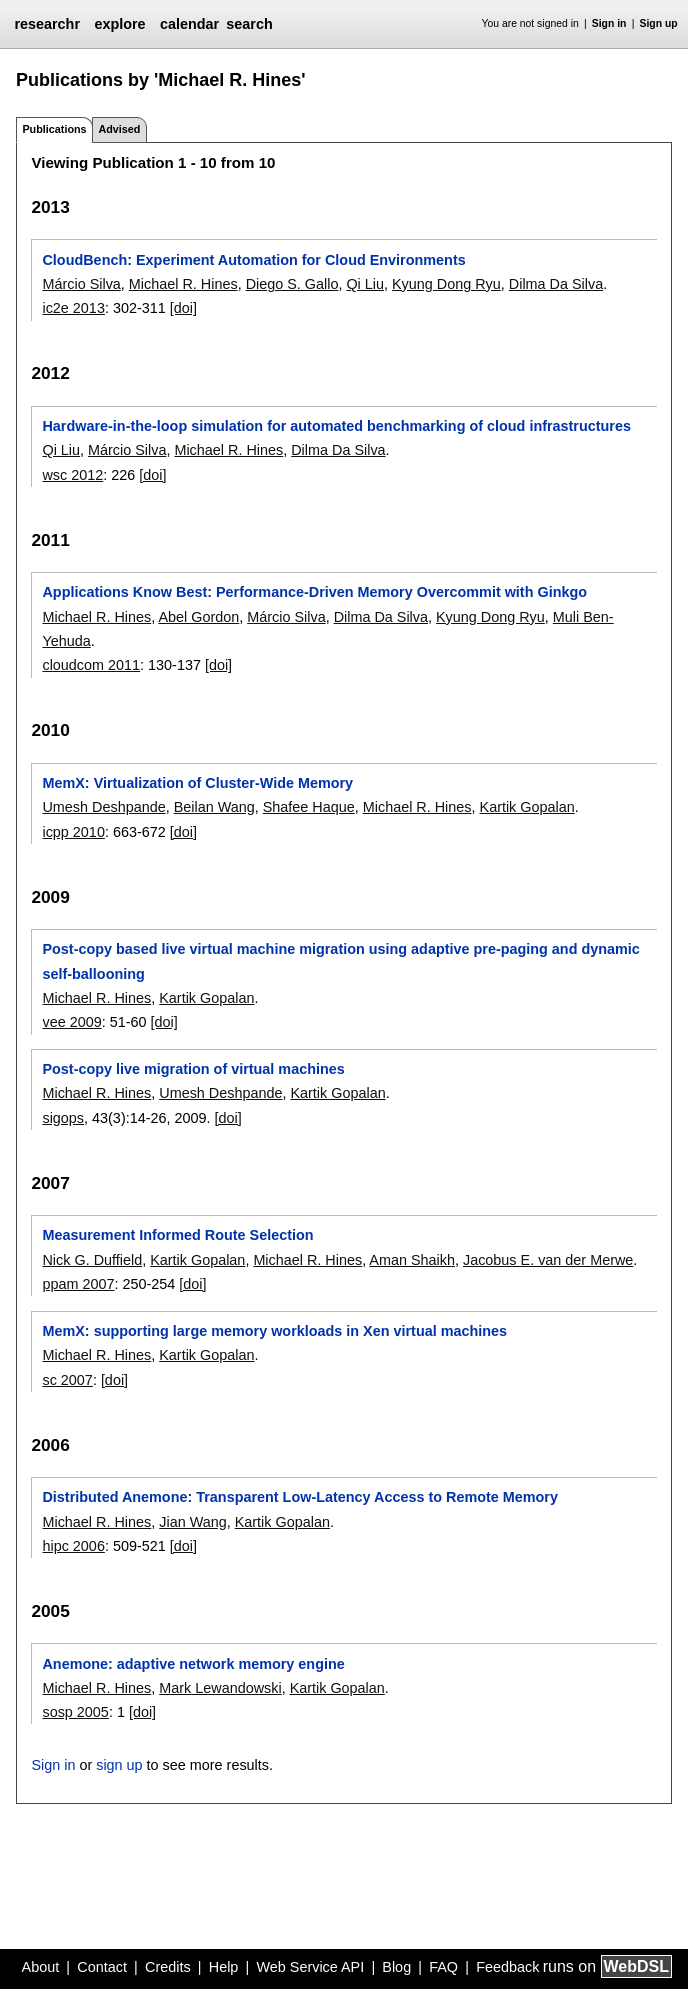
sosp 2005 (75, 1712)
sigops (63, 1118)
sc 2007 (67, 1380)
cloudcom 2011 (91, 665)
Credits (168, 1967)
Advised (119, 129)
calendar (189, 24)
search (249, 24)
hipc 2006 (73, 1546)
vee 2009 (71, 1022)
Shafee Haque (309, 807)
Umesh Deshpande (103, 807)
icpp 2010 (73, 832)
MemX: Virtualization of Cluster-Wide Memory (197, 783)
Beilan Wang (214, 807)
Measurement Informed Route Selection (177, 1235)
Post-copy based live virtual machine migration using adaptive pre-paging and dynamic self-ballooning (340, 961)
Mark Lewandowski (220, 1688)
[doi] (183, 308)
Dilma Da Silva (556, 284)
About (41, 1967)
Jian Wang (192, 1522)
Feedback (507, 1967)
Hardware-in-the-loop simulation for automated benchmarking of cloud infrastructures (336, 426)
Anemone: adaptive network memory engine (193, 1664)
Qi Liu (365, 284)
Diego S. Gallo (292, 284)
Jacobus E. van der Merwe (548, 1260)
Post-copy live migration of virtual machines (193, 1069)
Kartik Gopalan (527, 807)
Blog (396, 1967)
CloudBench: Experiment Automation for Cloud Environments (253, 260)
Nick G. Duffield (92, 1260)
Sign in (609, 23)
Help (224, 1967)
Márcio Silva (81, 284)
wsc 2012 (72, 475)
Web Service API (310, 1967)
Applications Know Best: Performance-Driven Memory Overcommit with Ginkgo (314, 592)
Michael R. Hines (183, 284)
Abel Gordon (198, 617)
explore (119, 24)
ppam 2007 (78, 1284)
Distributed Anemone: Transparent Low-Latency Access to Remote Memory (300, 1497)
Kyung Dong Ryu (446, 284)
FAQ (443, 1967)
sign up (119, 1765)
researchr (47, 24)
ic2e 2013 (73, 308)
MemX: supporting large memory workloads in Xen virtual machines (274, 1331)
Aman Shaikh (412, 1260)
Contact (102, 1967)
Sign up (659, 23)
